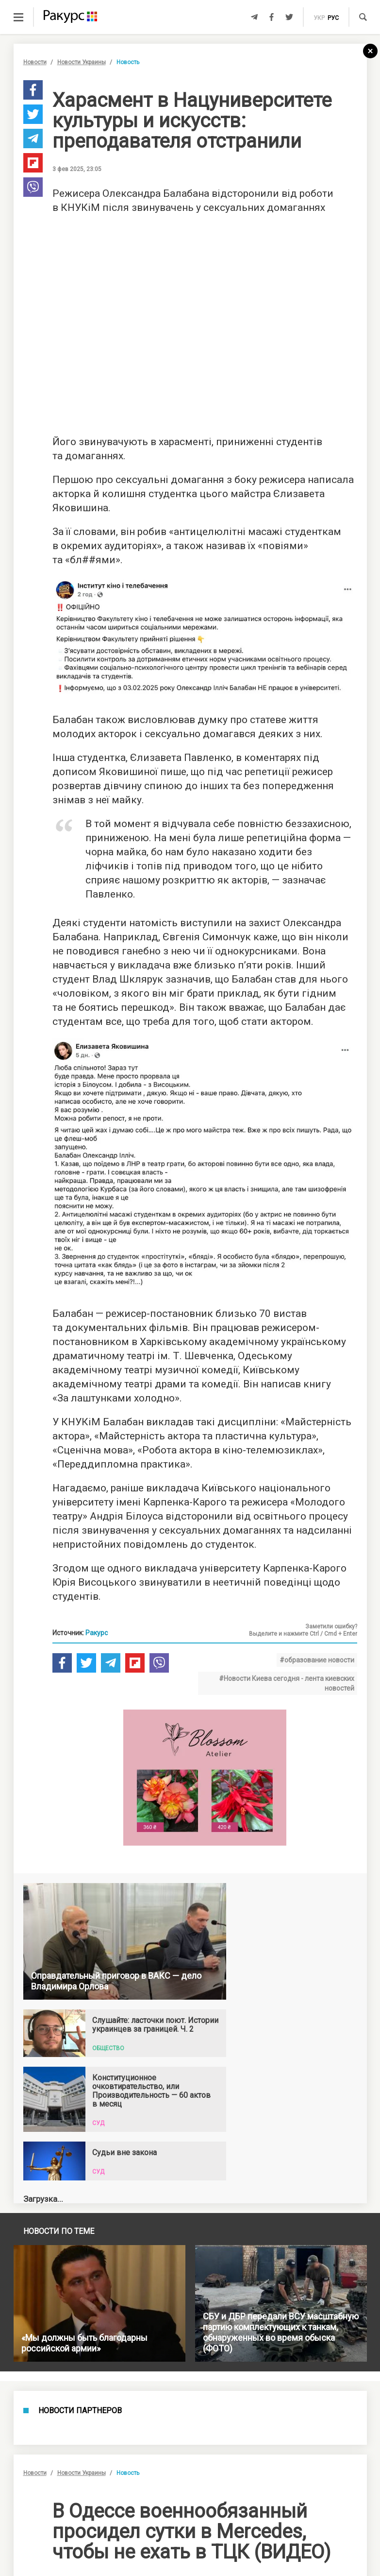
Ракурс (96, 1633)
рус (333, 18)
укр (319, 18)
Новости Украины (81, 62)
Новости (35, 62)
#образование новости (317, 1660)
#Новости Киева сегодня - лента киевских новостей (286, 1683)
